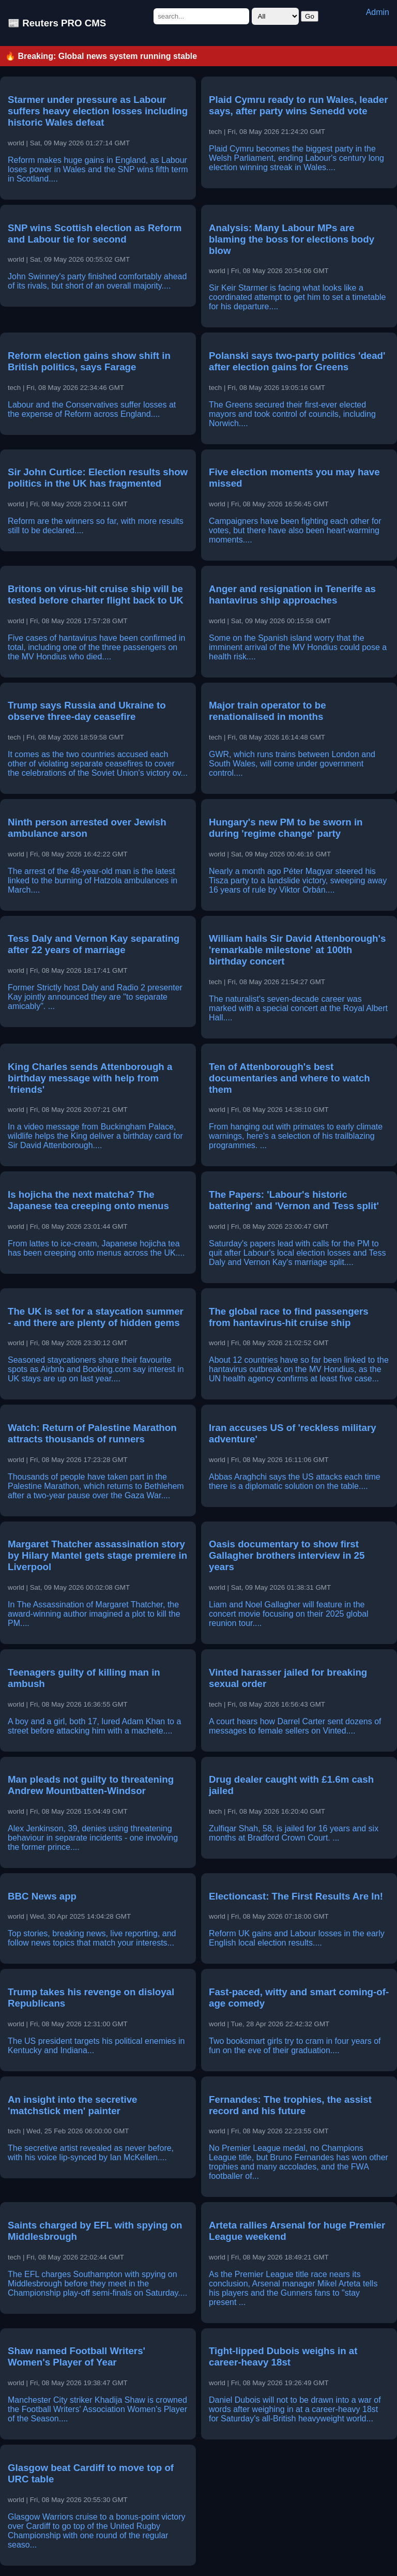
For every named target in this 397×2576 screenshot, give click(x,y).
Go (309, 16)
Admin (377, 12)
